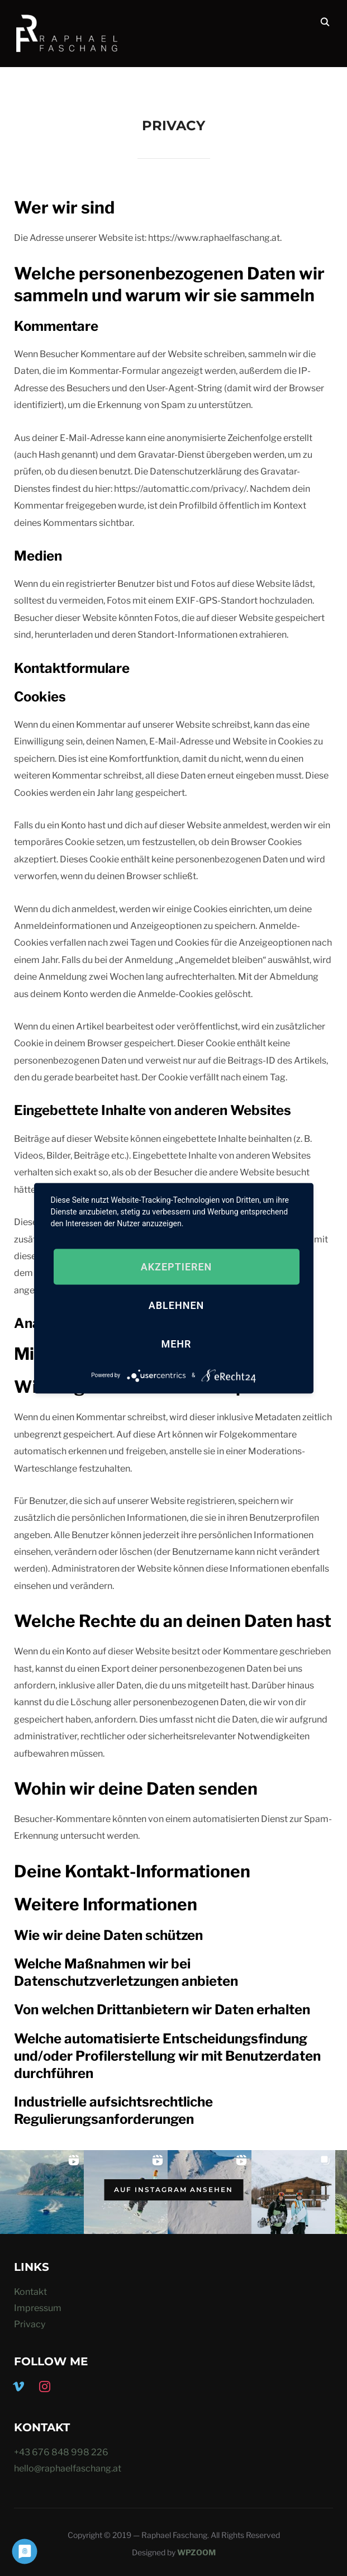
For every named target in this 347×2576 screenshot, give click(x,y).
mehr (176, 1343)
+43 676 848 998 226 (61, 2452)
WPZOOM (196, 2552)
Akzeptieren (176, 1266)
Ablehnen (177, 1305)
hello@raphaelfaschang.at (67, 2468)
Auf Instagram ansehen (173, 2190)
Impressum (37, 2308)
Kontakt (30, 2291)
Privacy (29, 2324)
